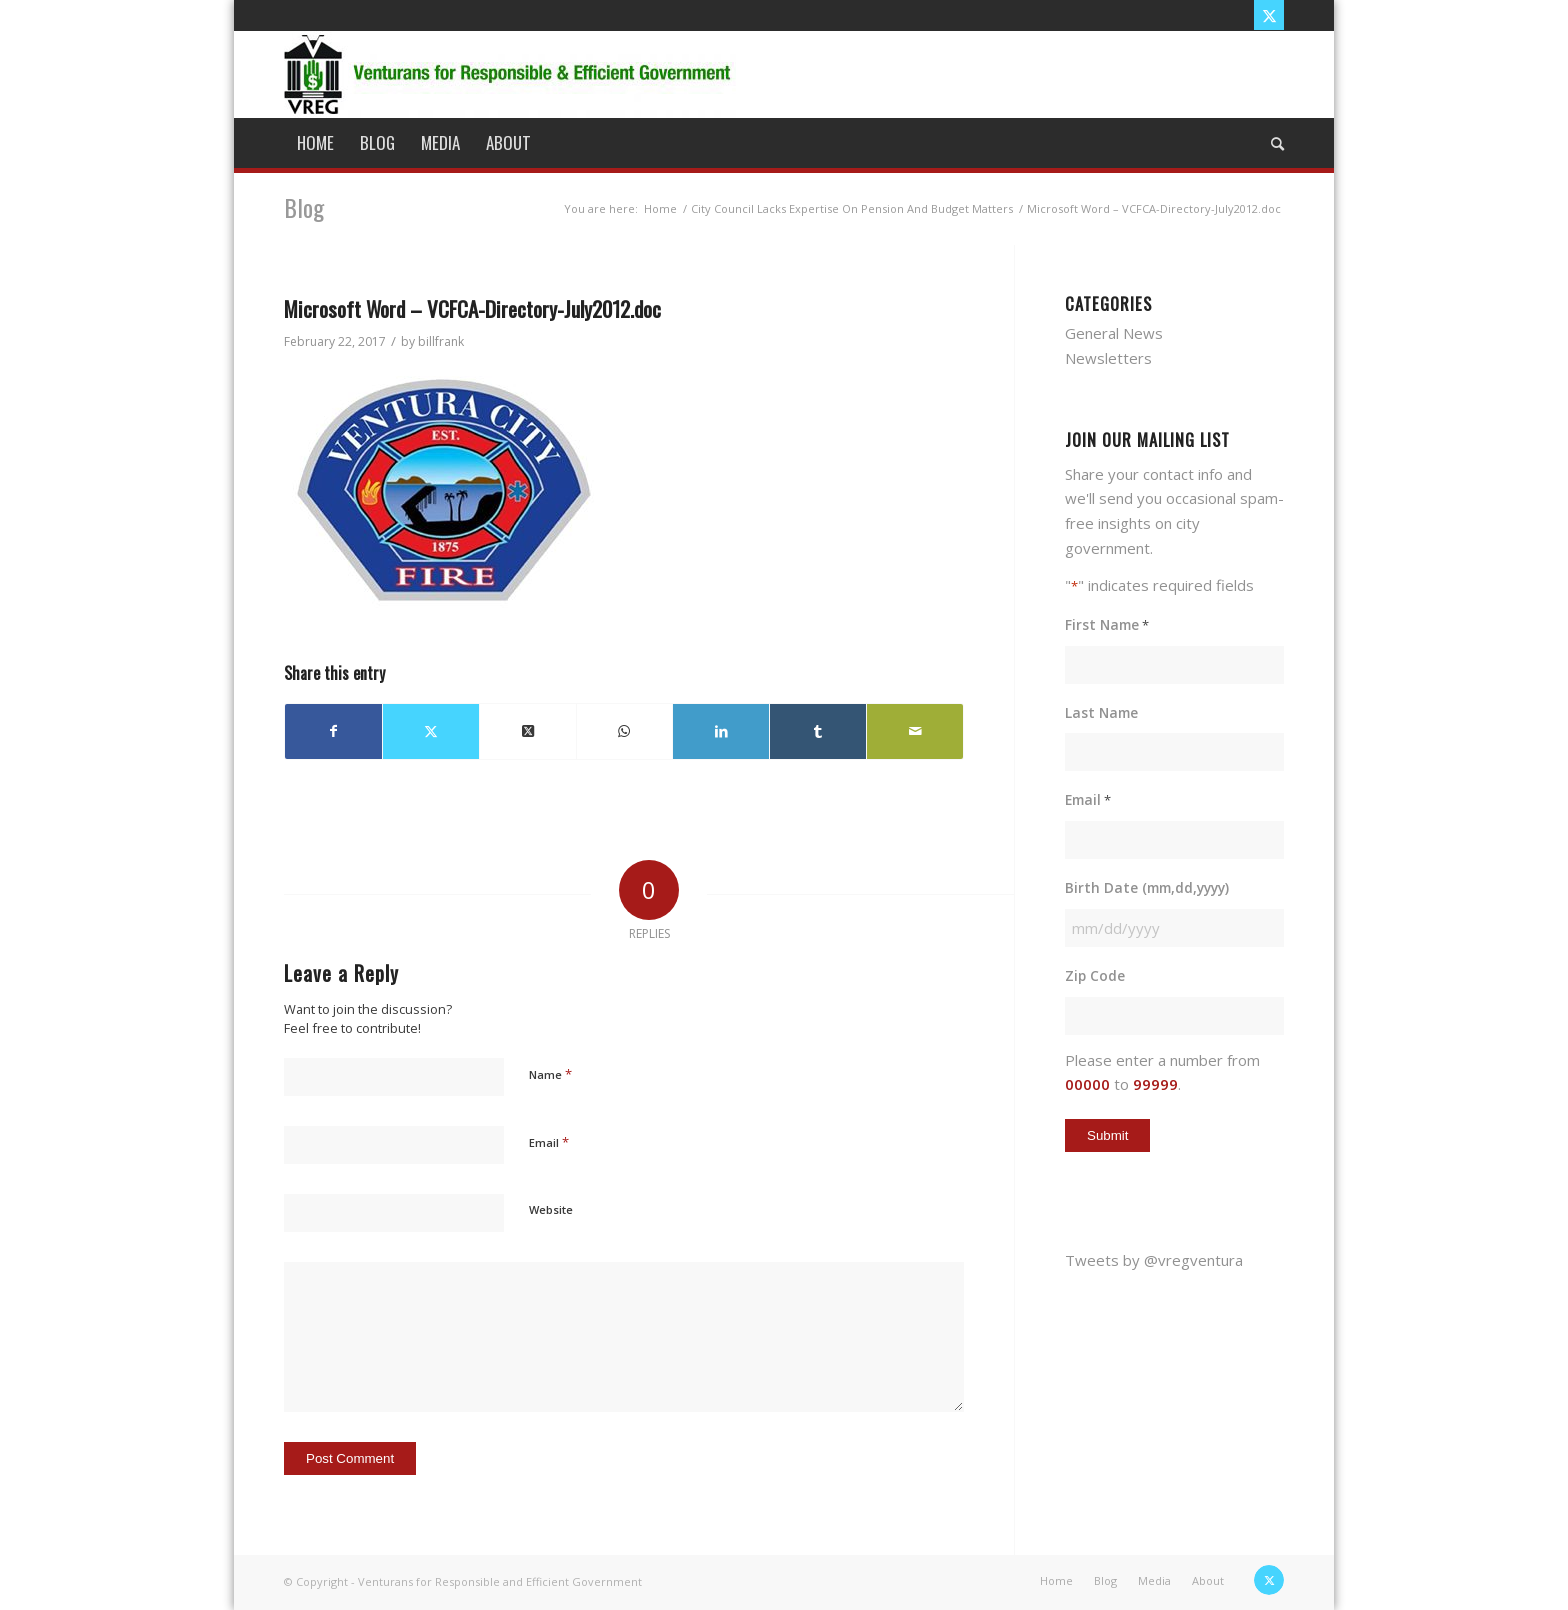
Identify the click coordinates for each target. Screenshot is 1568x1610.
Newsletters (1108, 358)
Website (551, 1209)
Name (550, 1074)
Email (549, 1142)
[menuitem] (315, 143)
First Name (1107, 625)
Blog (304, 207)
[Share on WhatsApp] (625, 731)
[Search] (1271, 143)
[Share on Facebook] (333, 731)
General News (1114, 333)
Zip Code (1095, 975)
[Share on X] (431, 731)
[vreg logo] (510, 74)
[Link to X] (1269, 15)
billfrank (441, 341)
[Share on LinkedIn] (721, 731)
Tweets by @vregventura (1154, 1260)
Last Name (1101, 712)
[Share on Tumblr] (818, 731)
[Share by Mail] (915, 731)
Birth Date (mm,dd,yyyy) (1147, 887)
